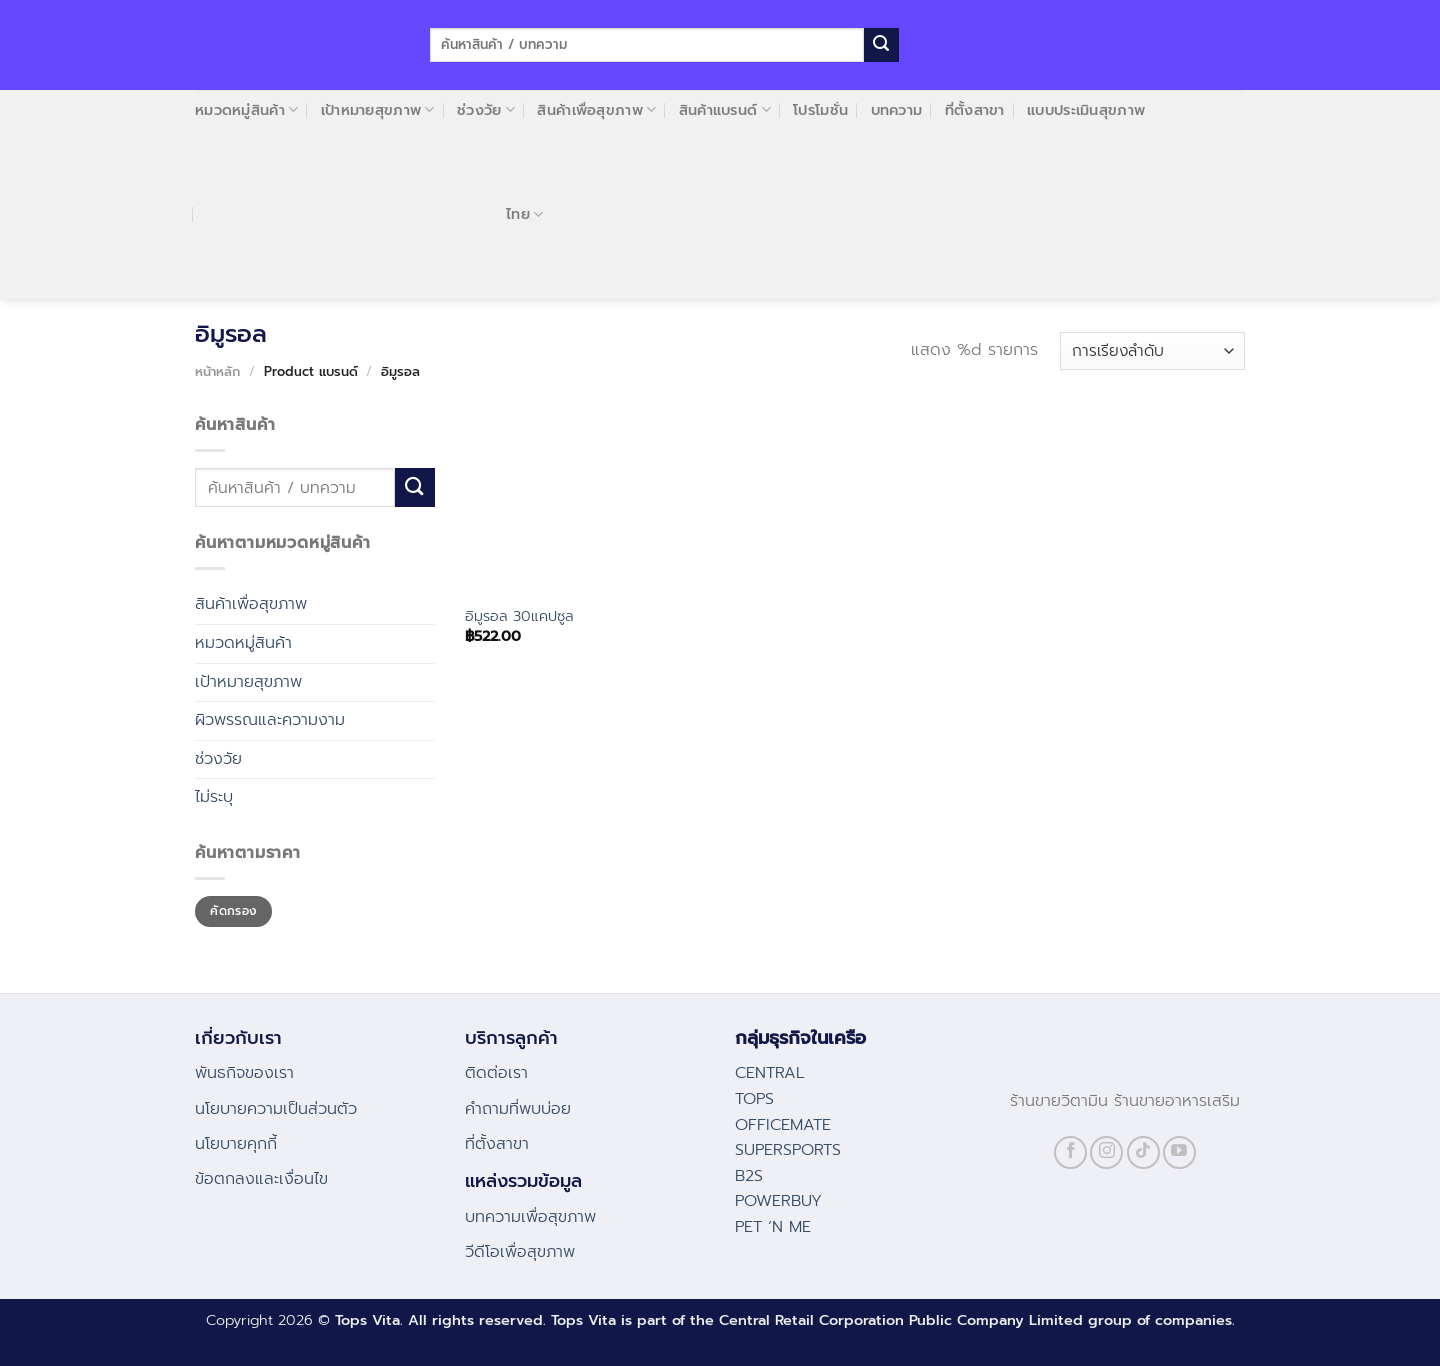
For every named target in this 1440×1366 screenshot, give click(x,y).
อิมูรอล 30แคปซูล (519, 616)
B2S (749, 1176)
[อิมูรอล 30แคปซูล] (555, 503)
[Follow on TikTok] (1143, 1152)
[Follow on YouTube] (1179, 1152)
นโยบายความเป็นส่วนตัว (276, 1109)
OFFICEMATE (783, 1125)
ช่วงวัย (486, 110)
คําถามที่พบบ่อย (518, 1109)
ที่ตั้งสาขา (975, 110)
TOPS (754, 1099)
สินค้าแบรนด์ (725, 110)
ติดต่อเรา (496, 1073)
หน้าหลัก (217, 371)
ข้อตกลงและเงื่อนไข (261, 1179)
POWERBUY (778, 1201)
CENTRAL (770, 1073)
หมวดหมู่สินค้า (246, 110)
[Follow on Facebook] (1070, 1152)
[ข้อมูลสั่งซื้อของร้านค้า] (1152, 351)
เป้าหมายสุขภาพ (378, 110)
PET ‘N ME (773, 1227)
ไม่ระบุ (214, 797)
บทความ (897, 110)
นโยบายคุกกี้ (236, 1144)
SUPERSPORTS (788, 1150)
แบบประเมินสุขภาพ (1086, 110)
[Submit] (881, 45)
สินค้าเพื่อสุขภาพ (596, 110)
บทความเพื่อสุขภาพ (530, 1217)
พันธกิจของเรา (244, 1073)
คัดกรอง (233, 911)
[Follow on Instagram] (1106, 1152)
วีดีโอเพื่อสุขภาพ (520, 1252)
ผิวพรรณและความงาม (270, 720)
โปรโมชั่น (820, 110)
